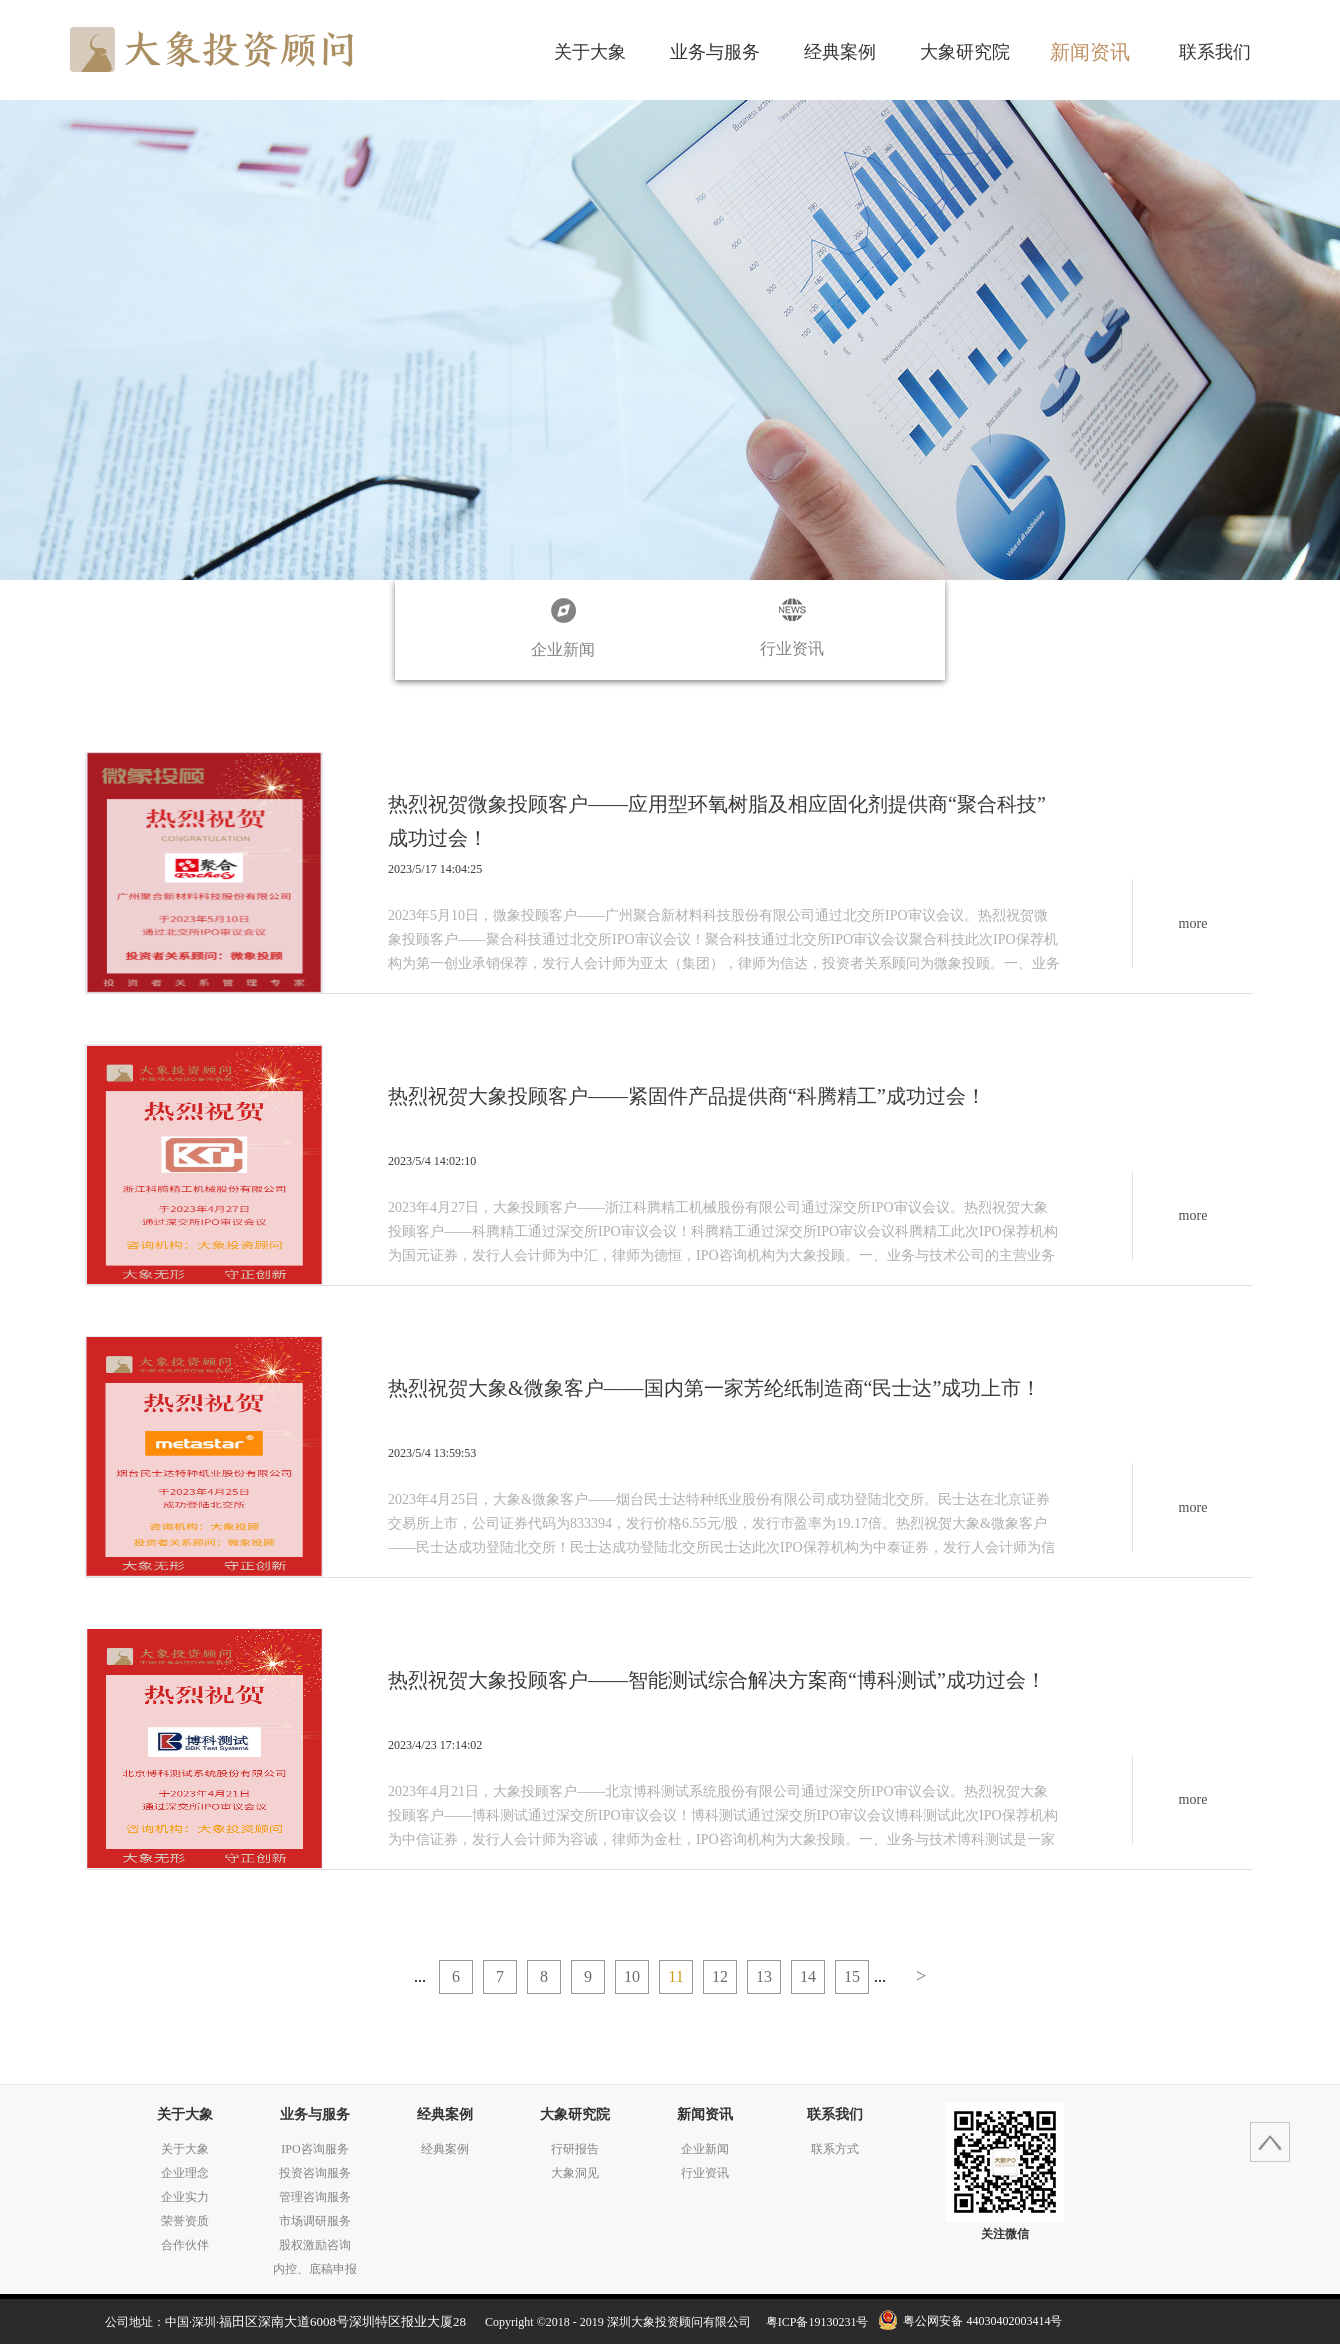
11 (675, 1976)
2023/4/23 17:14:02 (435, 1745)
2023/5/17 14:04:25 (435, 869)
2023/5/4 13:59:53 (432, 1453)
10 (632, 1976)
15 (852, 1976)
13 (764, 1976)
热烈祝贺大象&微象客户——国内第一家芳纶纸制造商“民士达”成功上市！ (714, 1388)
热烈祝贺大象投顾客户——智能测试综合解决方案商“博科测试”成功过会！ (717, 1680)
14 (808, 1976)
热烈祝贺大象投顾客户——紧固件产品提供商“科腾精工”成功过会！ (687, 1096)
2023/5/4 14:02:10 (432, 1161)
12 (720, 1976)
